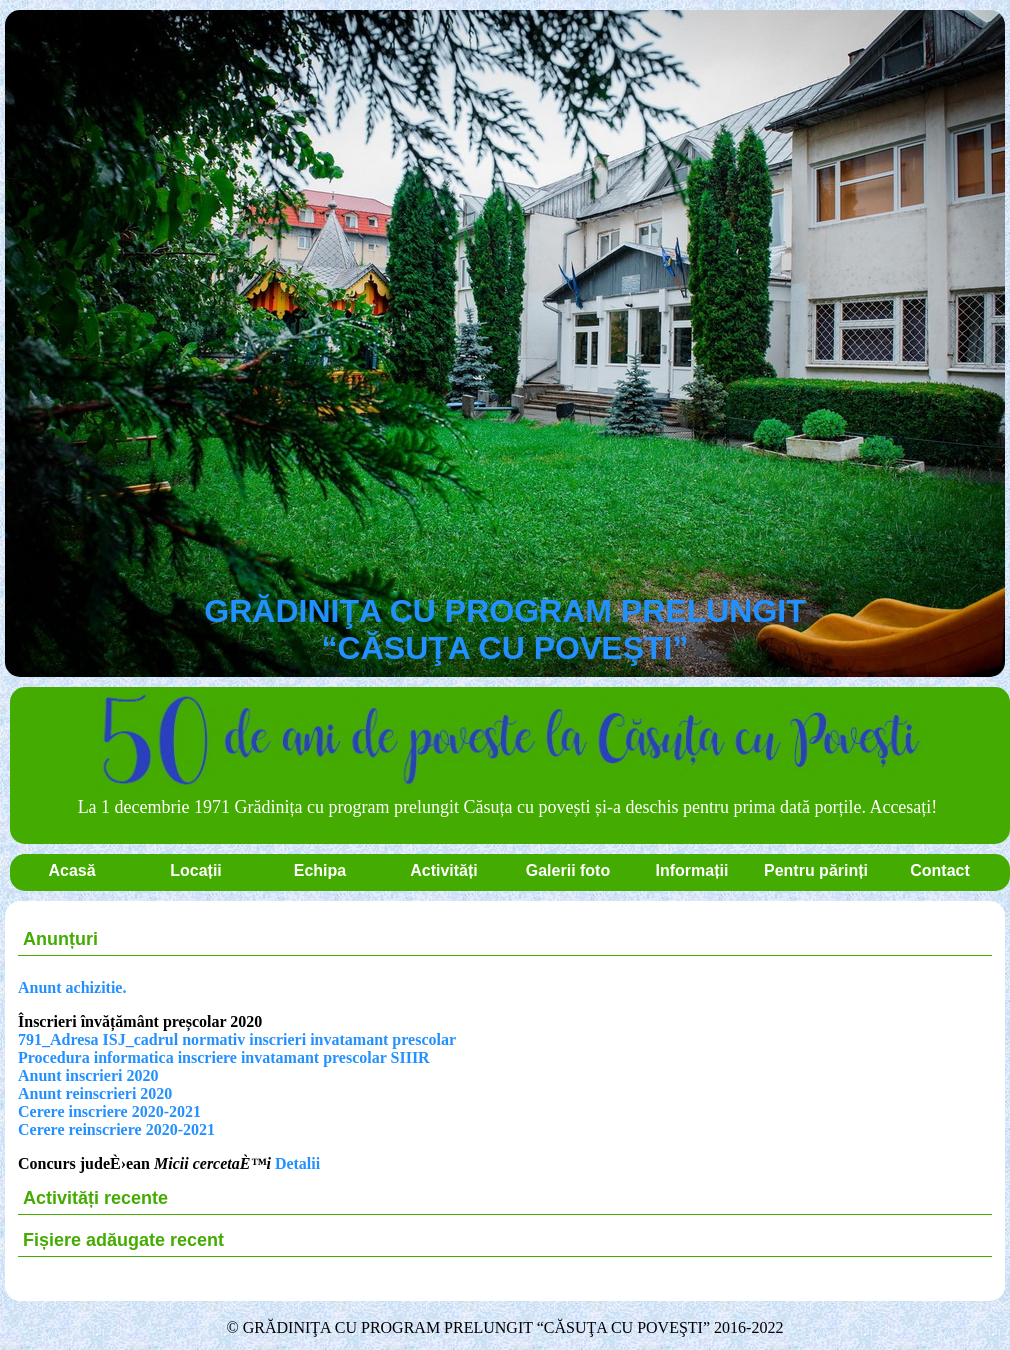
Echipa (320, 870)
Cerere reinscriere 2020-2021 (116, 1129)
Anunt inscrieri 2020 (88, 1075)
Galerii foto (568, 870)
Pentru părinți (816, 870)
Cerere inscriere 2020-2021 (109, 1111)
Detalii (297, 1163)
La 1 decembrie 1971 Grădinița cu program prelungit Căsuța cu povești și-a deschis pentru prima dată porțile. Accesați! (513, 794)
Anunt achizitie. (72, 987)
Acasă (71, 870)
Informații (692, 870)
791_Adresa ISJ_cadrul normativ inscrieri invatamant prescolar (237, 1039)
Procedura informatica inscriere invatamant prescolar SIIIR (224, 1057)
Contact (940, 870)
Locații (196, 870)
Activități (444, 870)
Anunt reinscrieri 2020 (95, 1093)
